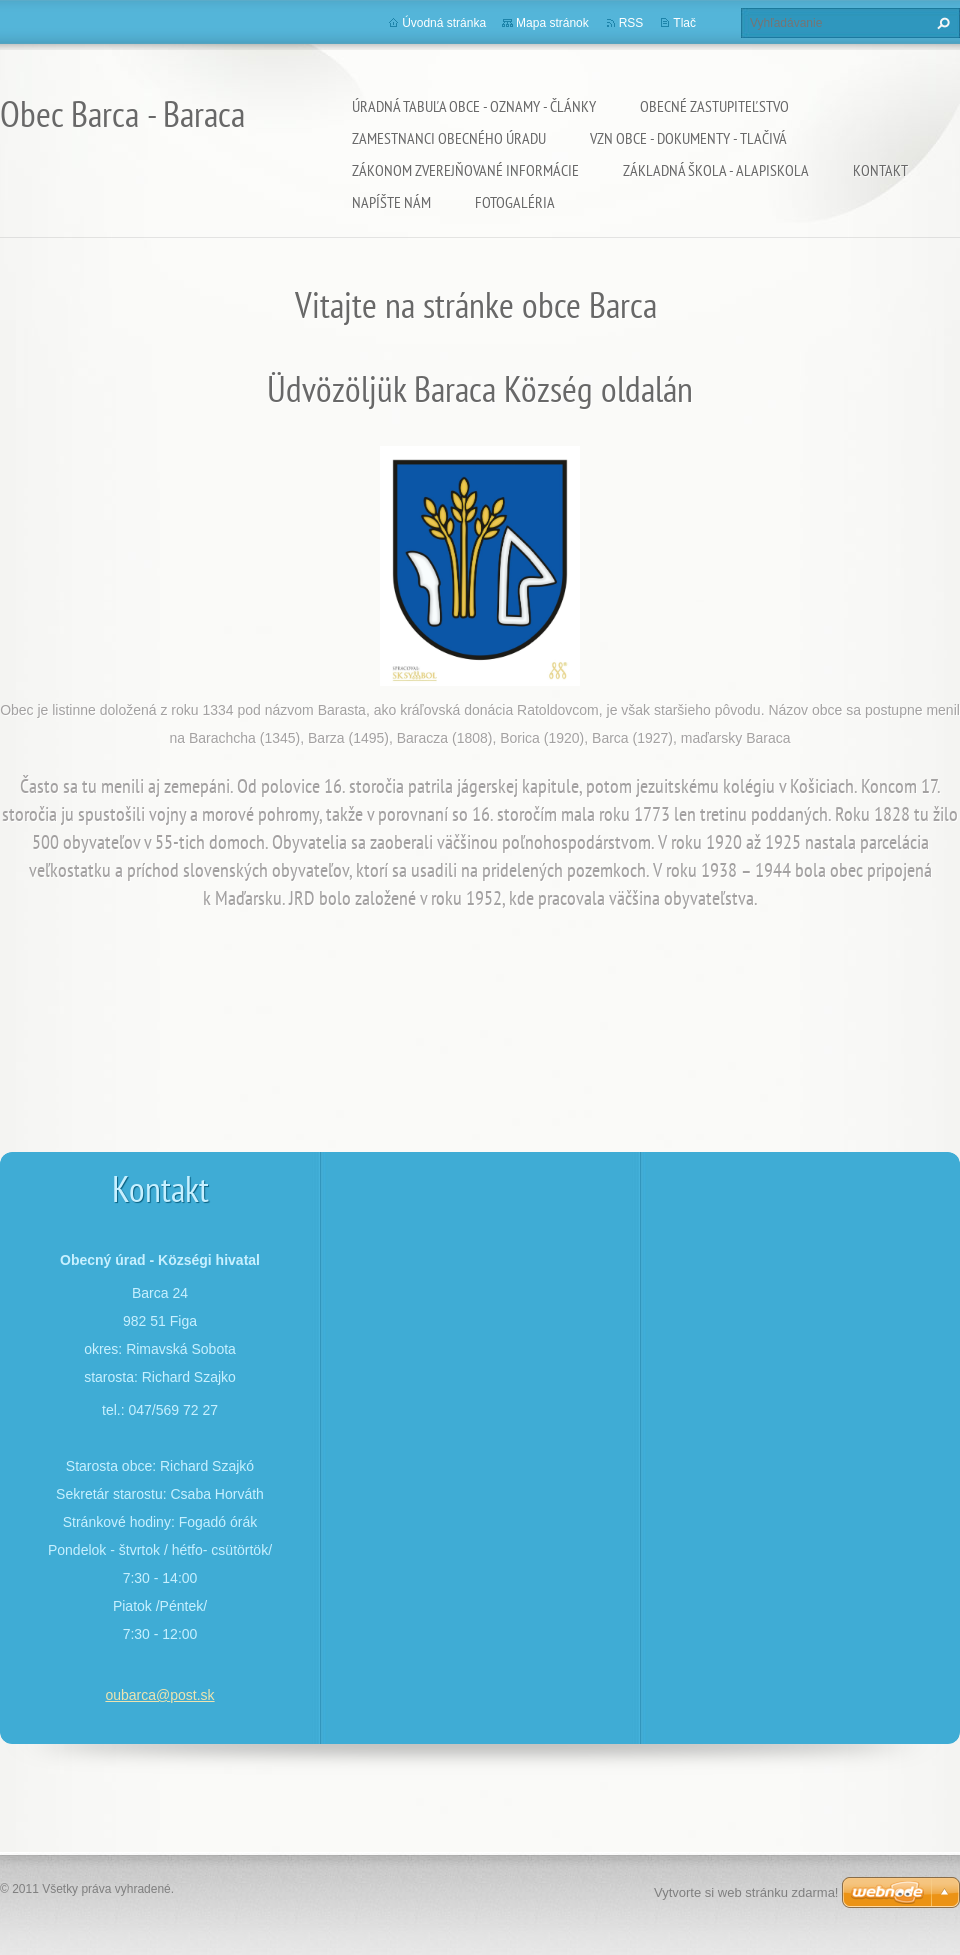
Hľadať (941, 23)
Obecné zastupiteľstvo (714, 106)
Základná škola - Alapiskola (716, 170)
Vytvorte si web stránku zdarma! (746, 1892)
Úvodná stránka (444, 23)
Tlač (684, 23)
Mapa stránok (552, 23)
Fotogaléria (515, 202)
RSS (631, 23)
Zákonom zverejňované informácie (465, 170)
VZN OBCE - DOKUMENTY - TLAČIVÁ (688, 138)
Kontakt (880, 170)
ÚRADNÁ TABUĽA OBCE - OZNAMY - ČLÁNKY (474, 106)
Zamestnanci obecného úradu (449, 138)
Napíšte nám (391, 202)
